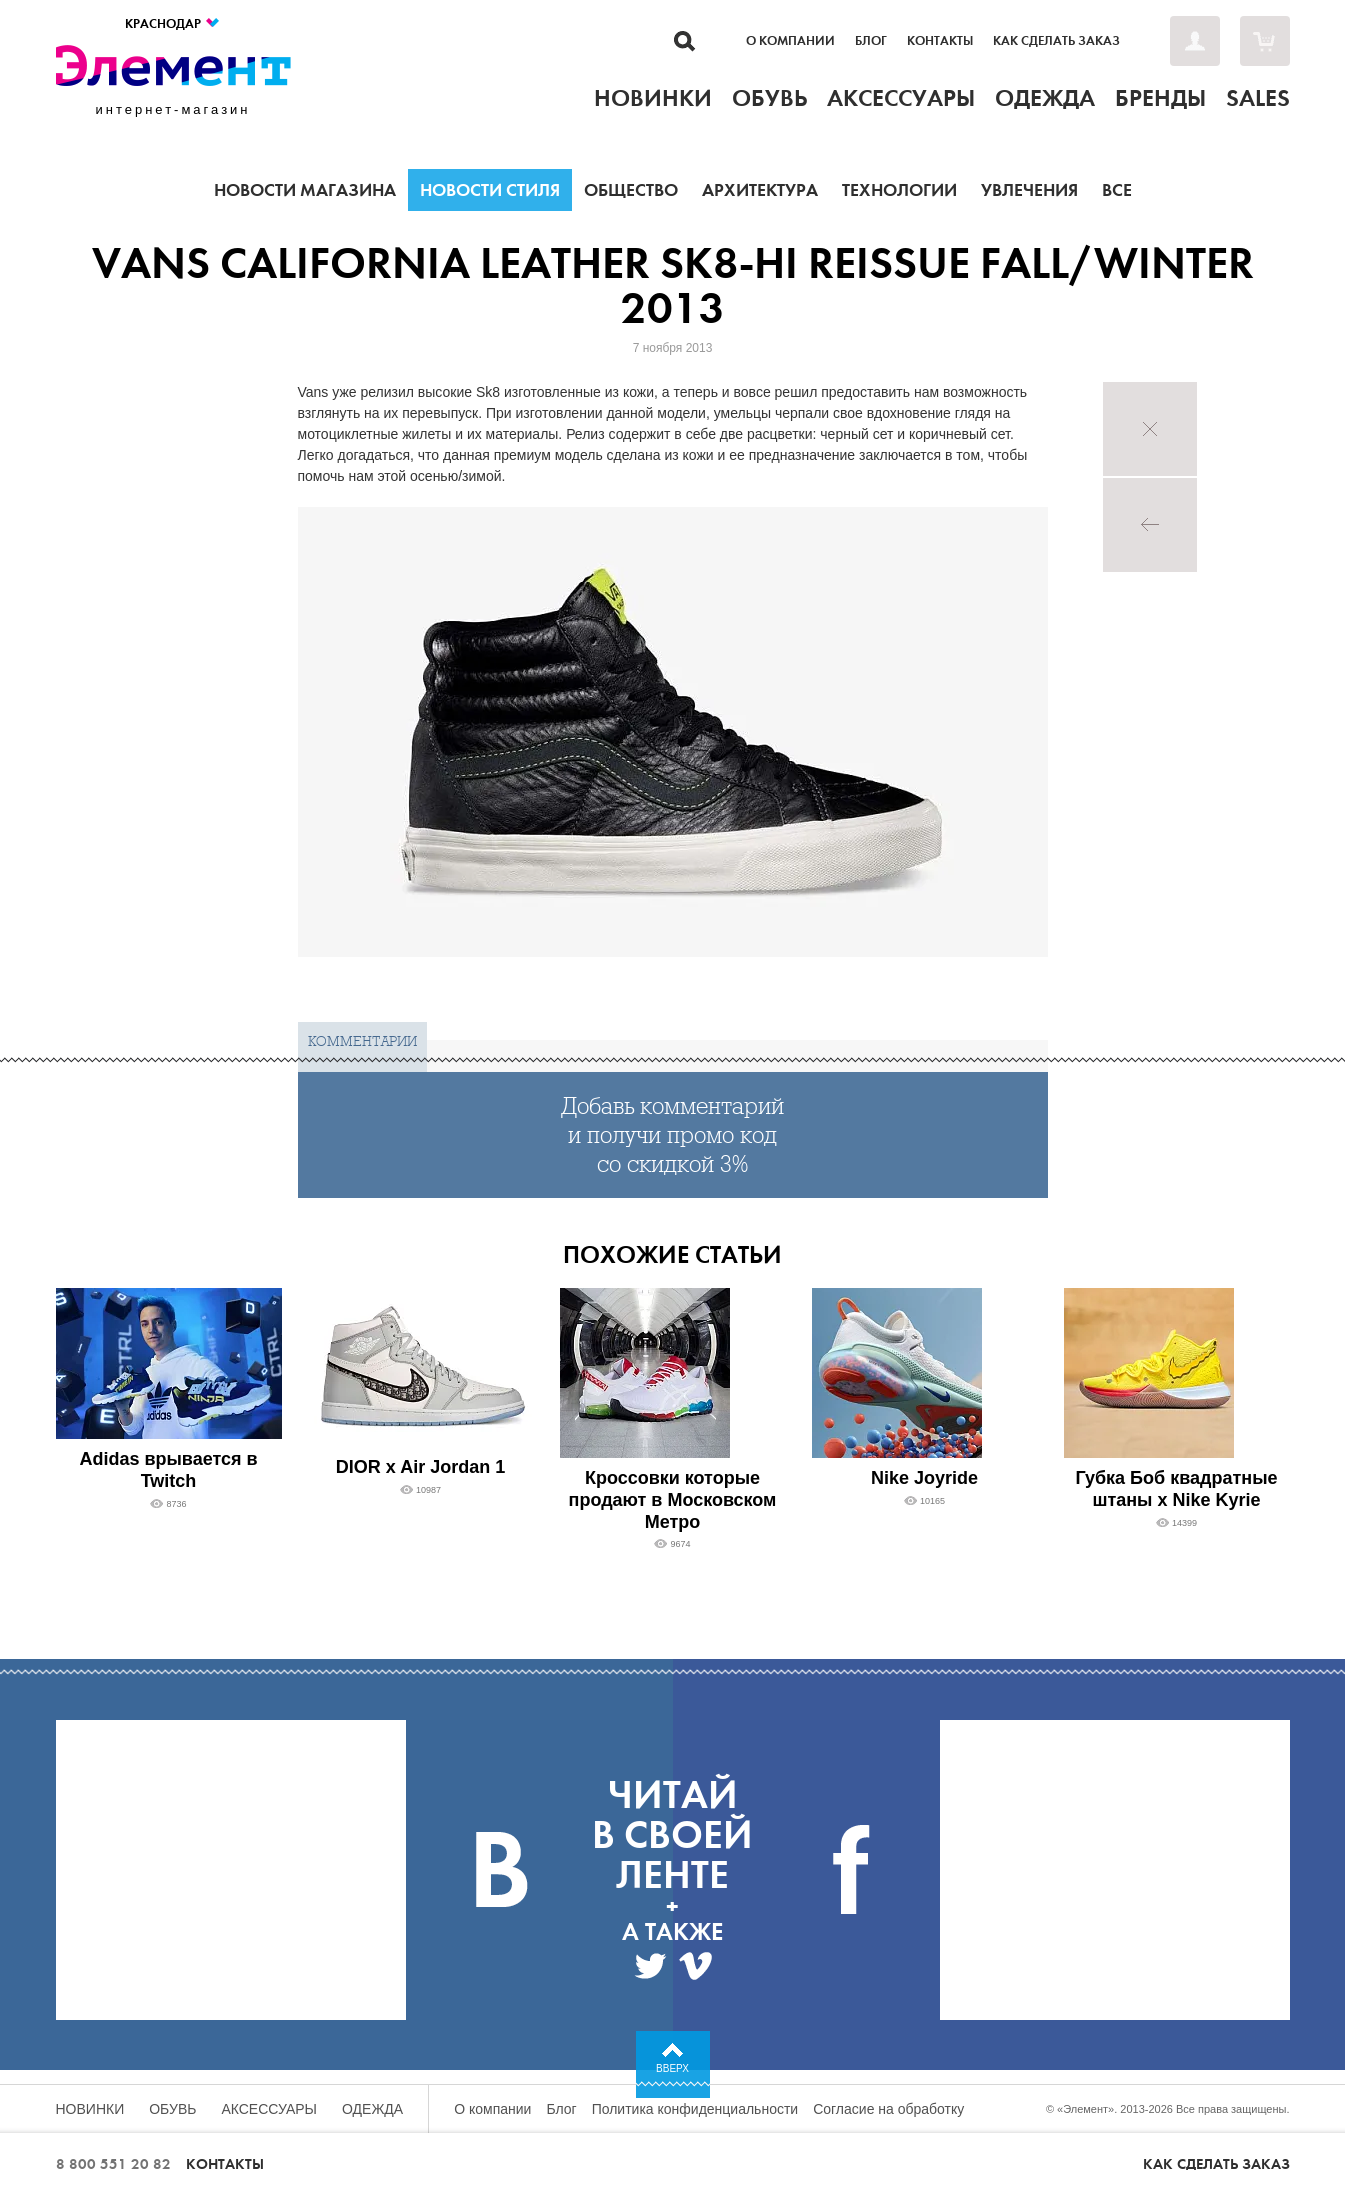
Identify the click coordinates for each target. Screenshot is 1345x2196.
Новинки (90, 2109)
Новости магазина (305, 190)
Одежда (372, 2109)
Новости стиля (490, 190)
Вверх (672, 2068)
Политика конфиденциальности (695, 2109)
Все (1117, 190)
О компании (790, 41)
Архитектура (760, 190)
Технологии (899, 190)
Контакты (940, 41)
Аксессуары (269, 2109)
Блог (871, 41)
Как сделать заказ (1056, 41)
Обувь (172, 2109)
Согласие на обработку (888, 2109)
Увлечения (1029, 190)
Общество (631, 190)
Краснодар (173, 23)
